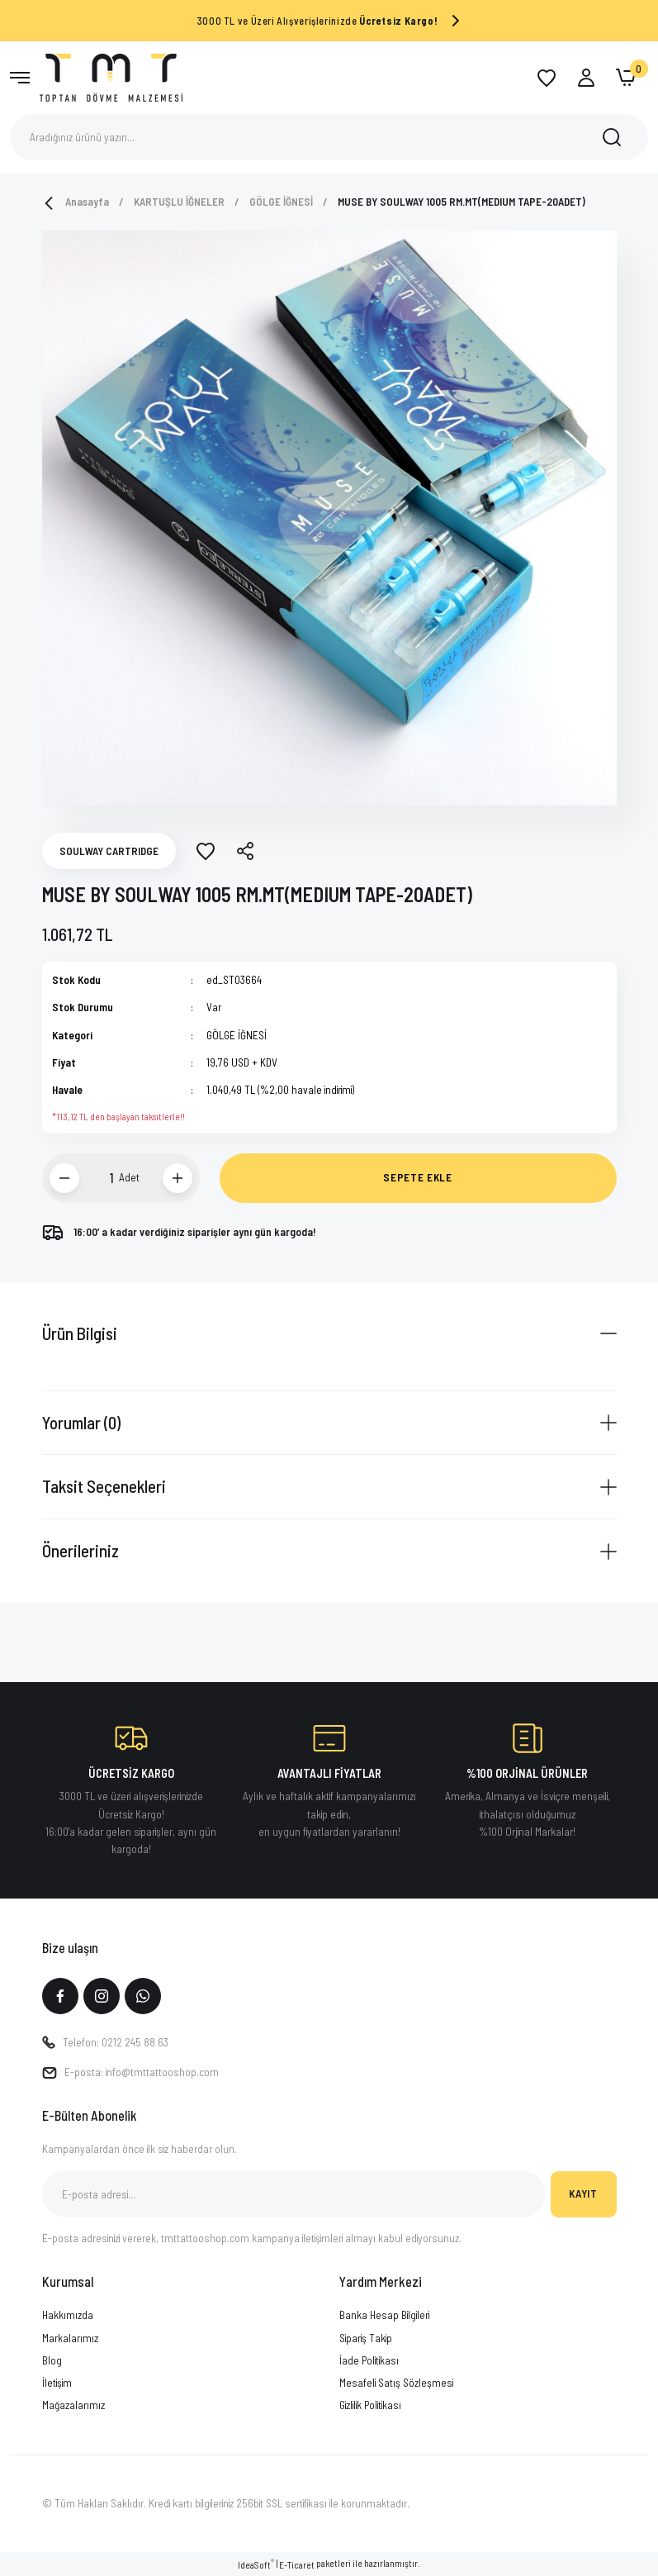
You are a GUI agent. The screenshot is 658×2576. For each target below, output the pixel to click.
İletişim (57, 2382)
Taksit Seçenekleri (104, 1486)
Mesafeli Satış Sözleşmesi (396, 2382)
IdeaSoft (256, 2564)
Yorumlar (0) (81, 1422)
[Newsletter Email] (294, 2194)
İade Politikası (369, 2360)
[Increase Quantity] (177, 1178)
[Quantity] (101, 1178)
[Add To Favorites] (205, 851)
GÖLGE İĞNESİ (236, 1035)
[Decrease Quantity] (64, 1178)
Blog (52, 2360)
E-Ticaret (297, 2564)
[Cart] (626, 78)
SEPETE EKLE (417, 1177)
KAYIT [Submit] (583, 2193)
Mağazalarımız (73, 2405)
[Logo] (111, 76)
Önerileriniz (80, 1550)
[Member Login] (586, 78)
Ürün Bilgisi (79, 1333)
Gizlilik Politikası (370, 2405)
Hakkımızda (67, 2315)
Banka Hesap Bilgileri (384, 2315)
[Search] (329, 137)
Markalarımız (70, 2338)
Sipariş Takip (365, 2338)
